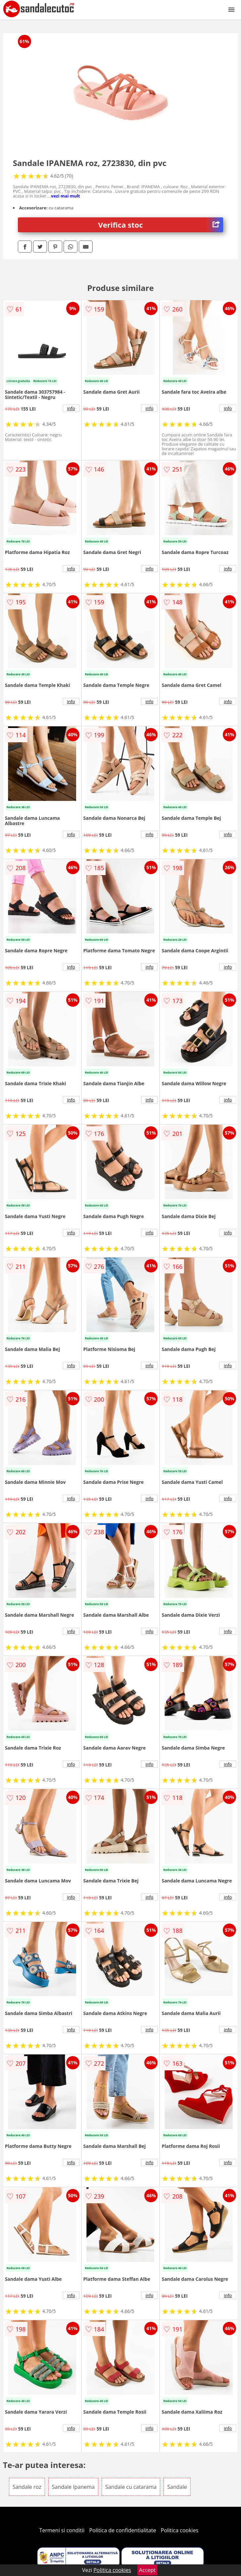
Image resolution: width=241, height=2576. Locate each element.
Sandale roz (27, 2487)
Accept (147, 2570)
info (71, 408)
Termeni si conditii (62, 2530)
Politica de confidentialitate (122, 2530)
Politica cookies (180, 2530)
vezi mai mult (65, 196)
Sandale (177, 2487)
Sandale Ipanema (73, 2487)
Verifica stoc (160, 224)
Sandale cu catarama (131, 2487)
